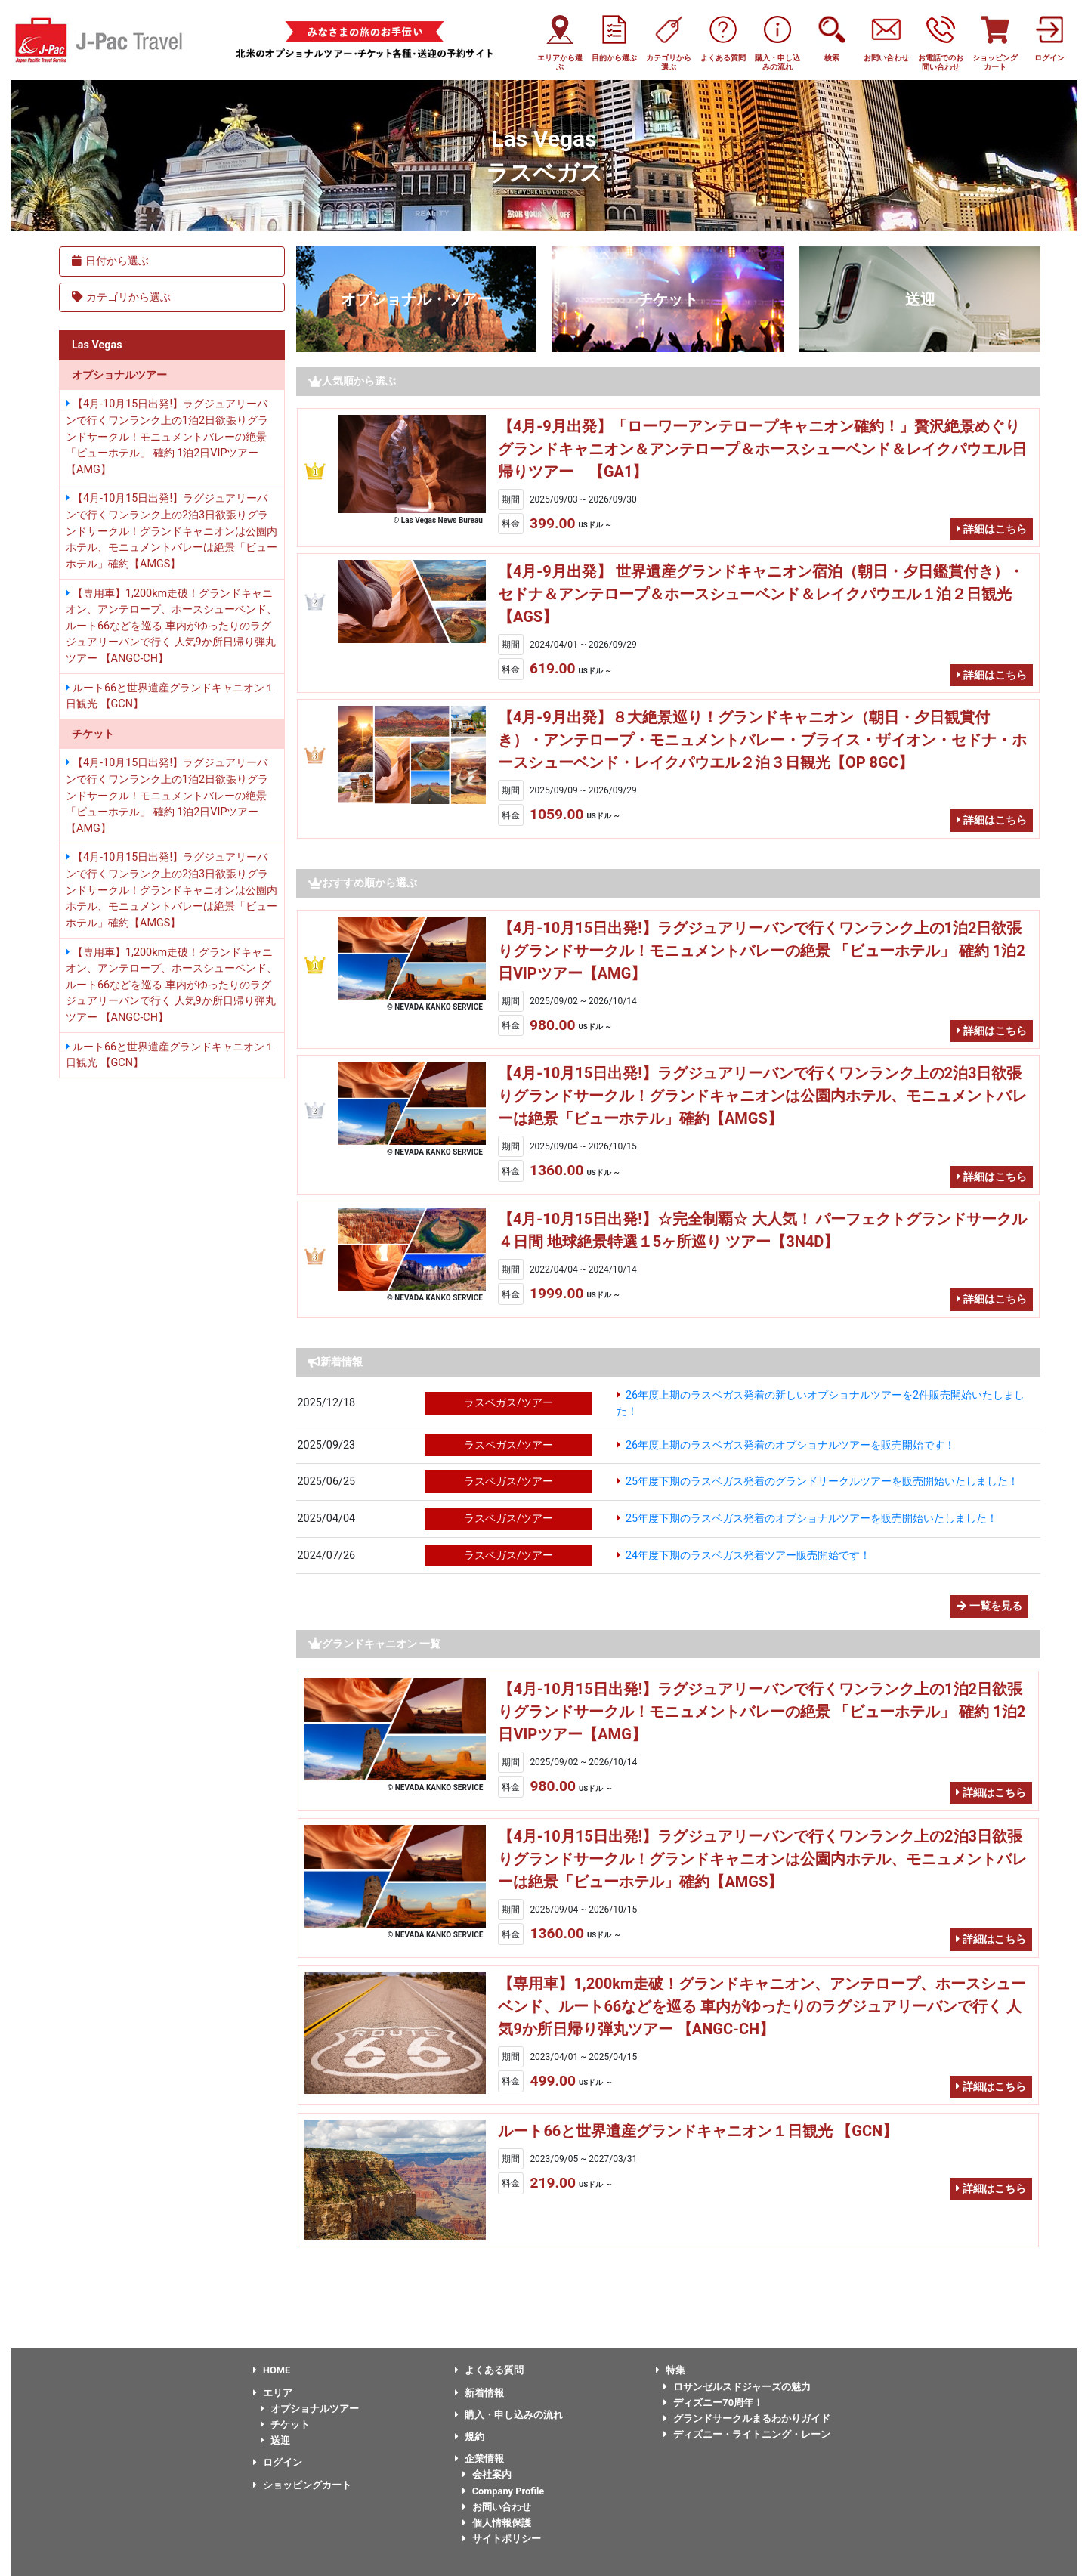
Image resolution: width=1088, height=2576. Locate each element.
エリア (272, 2392)
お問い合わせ (496, 2507)
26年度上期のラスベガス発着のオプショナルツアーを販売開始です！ (790, 1445)
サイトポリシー (501, 2538)
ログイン (277, 2462)
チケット (668, 299)
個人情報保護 (496, 2522)
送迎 (920, 299)
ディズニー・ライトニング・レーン (746, 2434)
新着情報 (479, 2392)
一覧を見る (989, 1606)
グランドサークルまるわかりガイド (746, 2418)
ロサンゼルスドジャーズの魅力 (737, 2386)
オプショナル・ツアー (416, 299)
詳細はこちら (992, 529)
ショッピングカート (302, 2485)
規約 (469, 2436)
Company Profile (503, 2491)
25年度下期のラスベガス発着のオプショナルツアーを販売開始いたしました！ (811, 1518)
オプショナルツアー (310, 2408)
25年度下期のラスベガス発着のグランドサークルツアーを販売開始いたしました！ (822, 1481)
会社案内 (487, 2474)
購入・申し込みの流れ (509, 2414)
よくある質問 (489, 2370)
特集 (670, 2370)
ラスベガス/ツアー (508, 1402)
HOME (271, 2370)
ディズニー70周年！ (713, 2402)
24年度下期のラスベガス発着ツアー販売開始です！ (748, 1555)
